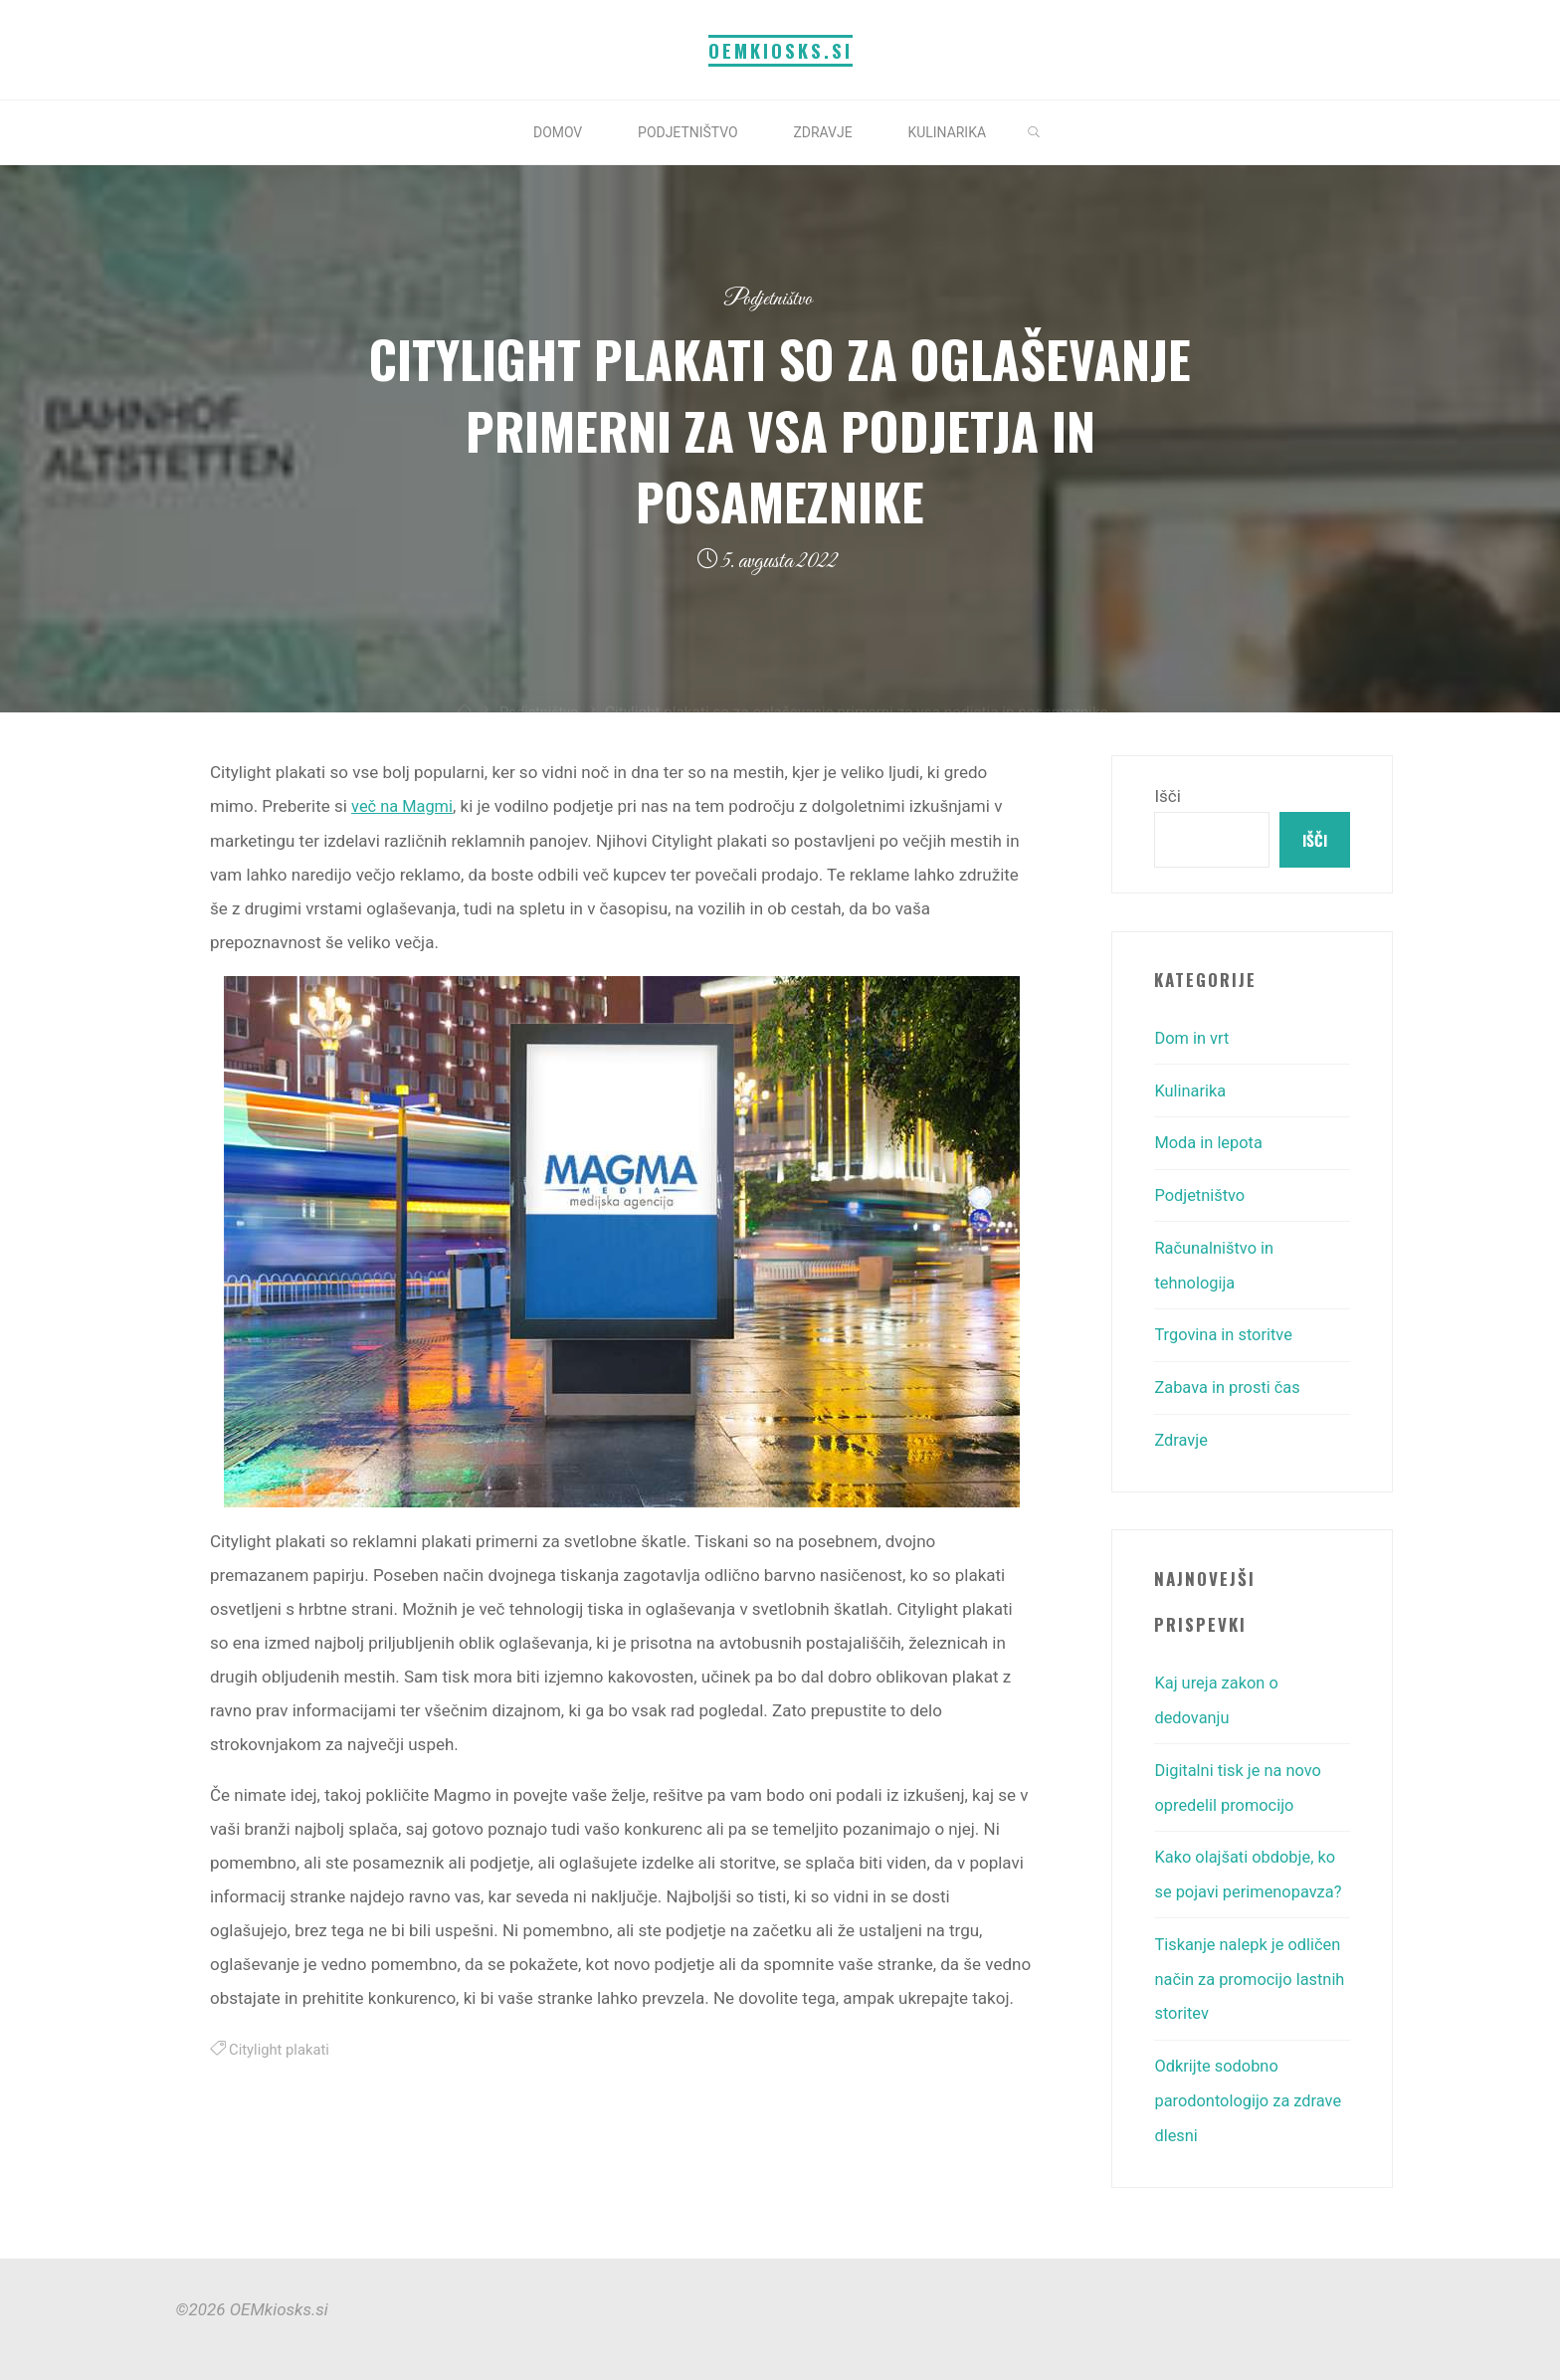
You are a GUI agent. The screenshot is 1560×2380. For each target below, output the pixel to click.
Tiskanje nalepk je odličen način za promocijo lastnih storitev (1250, 1968)
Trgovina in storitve (1225, 1332)
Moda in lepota (1210, 1143)
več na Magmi (404, 806)
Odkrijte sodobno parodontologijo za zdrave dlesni (1251, 2087)
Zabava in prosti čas (1229, 1384)
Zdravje (1181, 1436)
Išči (1167, 796)
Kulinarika (1191, 1091)
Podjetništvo (767, 299)
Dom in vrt (1193, 1040)
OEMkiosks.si (780, 50)
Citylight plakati (281, 2049)
